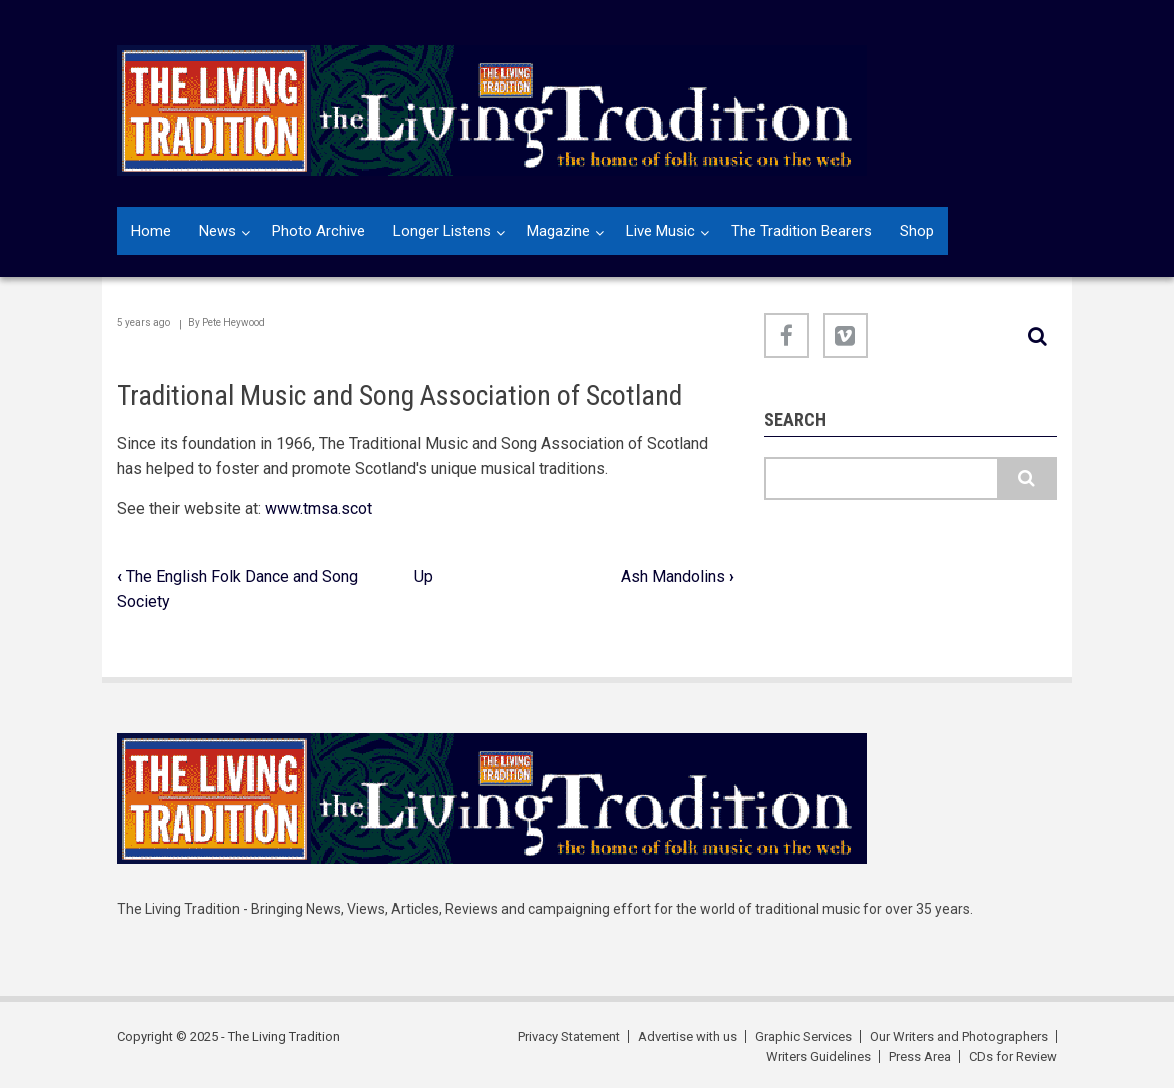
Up (423, 576)
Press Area (920, 1056)
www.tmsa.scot (318, 508)
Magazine (558, 231)
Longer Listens (442, 231)
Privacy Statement (569, 1036)
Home (151, 231)
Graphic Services (803, 1036)
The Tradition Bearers (801, 231)
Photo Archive (318, 231)
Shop (917, 231)
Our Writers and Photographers (959, 1036)
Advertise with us (687, 1036)
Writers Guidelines (818, 1056)
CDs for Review (1013, 1056)
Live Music (660, 231)
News (217, 231)
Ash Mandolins (677, 576)
